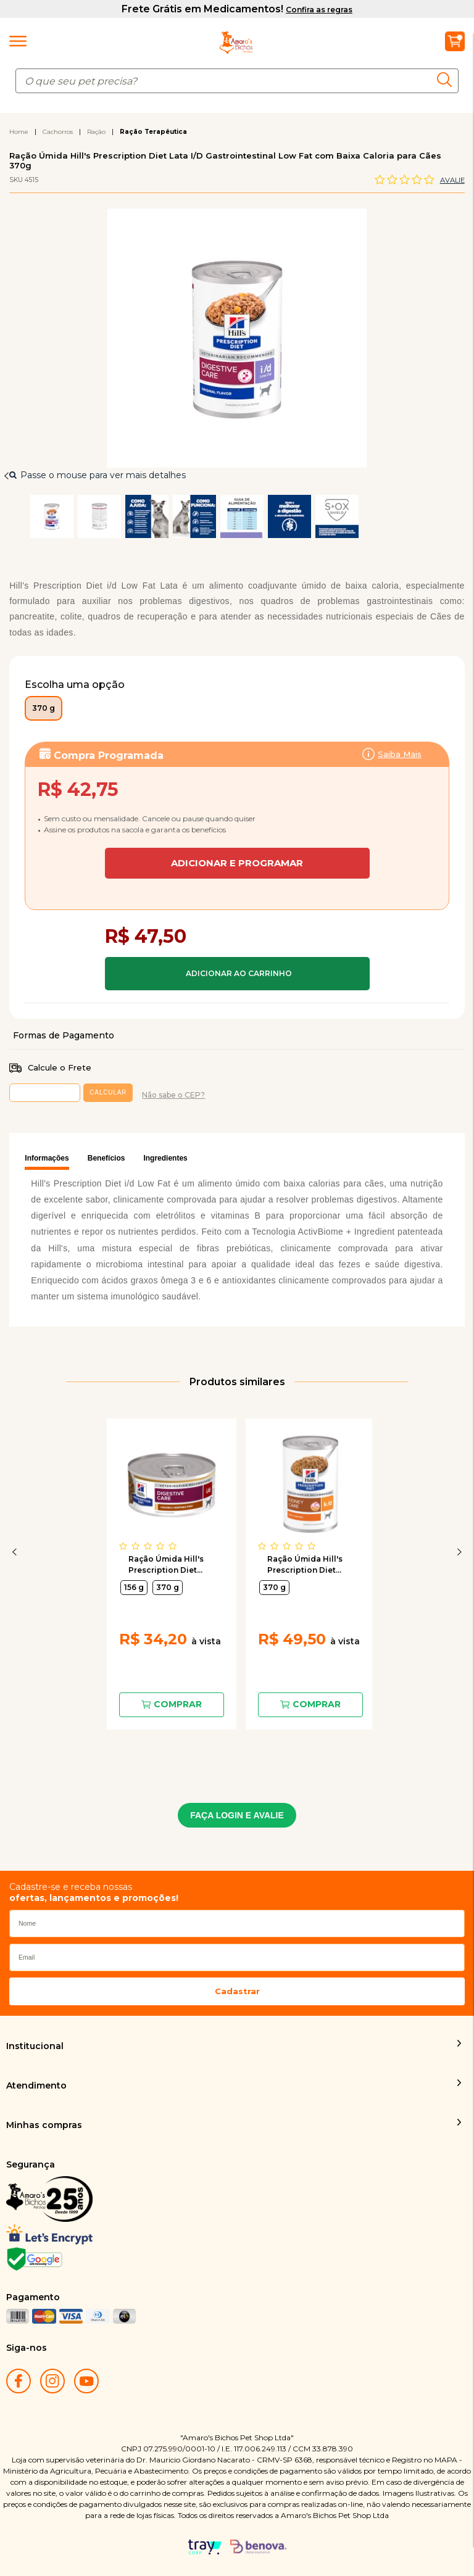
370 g (167, 1587)
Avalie (452, 180)
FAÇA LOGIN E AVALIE (237, 1815)
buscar (448, 79)
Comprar (237, 973)
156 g (134, 1587)
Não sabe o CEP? (173, 1095)
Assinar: (237, 806)
